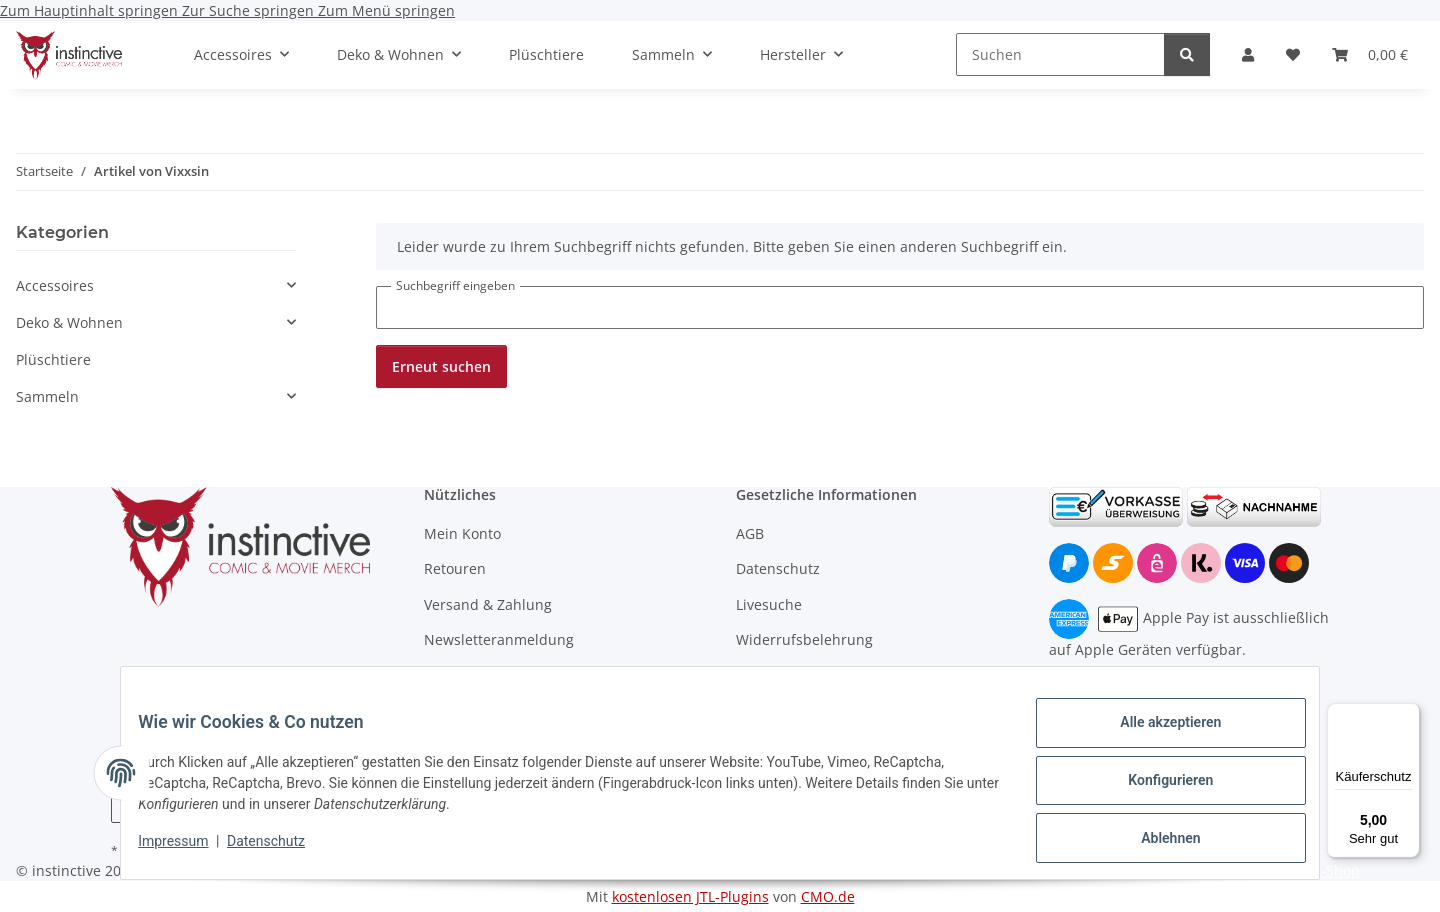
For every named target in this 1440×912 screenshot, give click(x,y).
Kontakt (761, 674)
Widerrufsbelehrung (804, 639)
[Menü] (1408, 715)
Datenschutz (281, 850)
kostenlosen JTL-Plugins (690, 896)
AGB (750, 533)
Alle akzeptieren (1155, 737)
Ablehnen (1155, 841)
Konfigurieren (1155, 789)
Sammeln (47, 396)
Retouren (455, 568)
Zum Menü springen (386, 10)
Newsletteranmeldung (499, 639)
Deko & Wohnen (69, 322)
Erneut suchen (441, 366)
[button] (1248, 54)
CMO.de (828, 896)
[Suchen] (1060, 54)
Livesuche (769, 604)
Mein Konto (462, 533)
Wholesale (458, 674)
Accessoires (55, 285)
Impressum (188, 850)
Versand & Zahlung (488, 604)
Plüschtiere (53, 359)
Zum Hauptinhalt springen (91, 10)
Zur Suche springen (250, 10)
